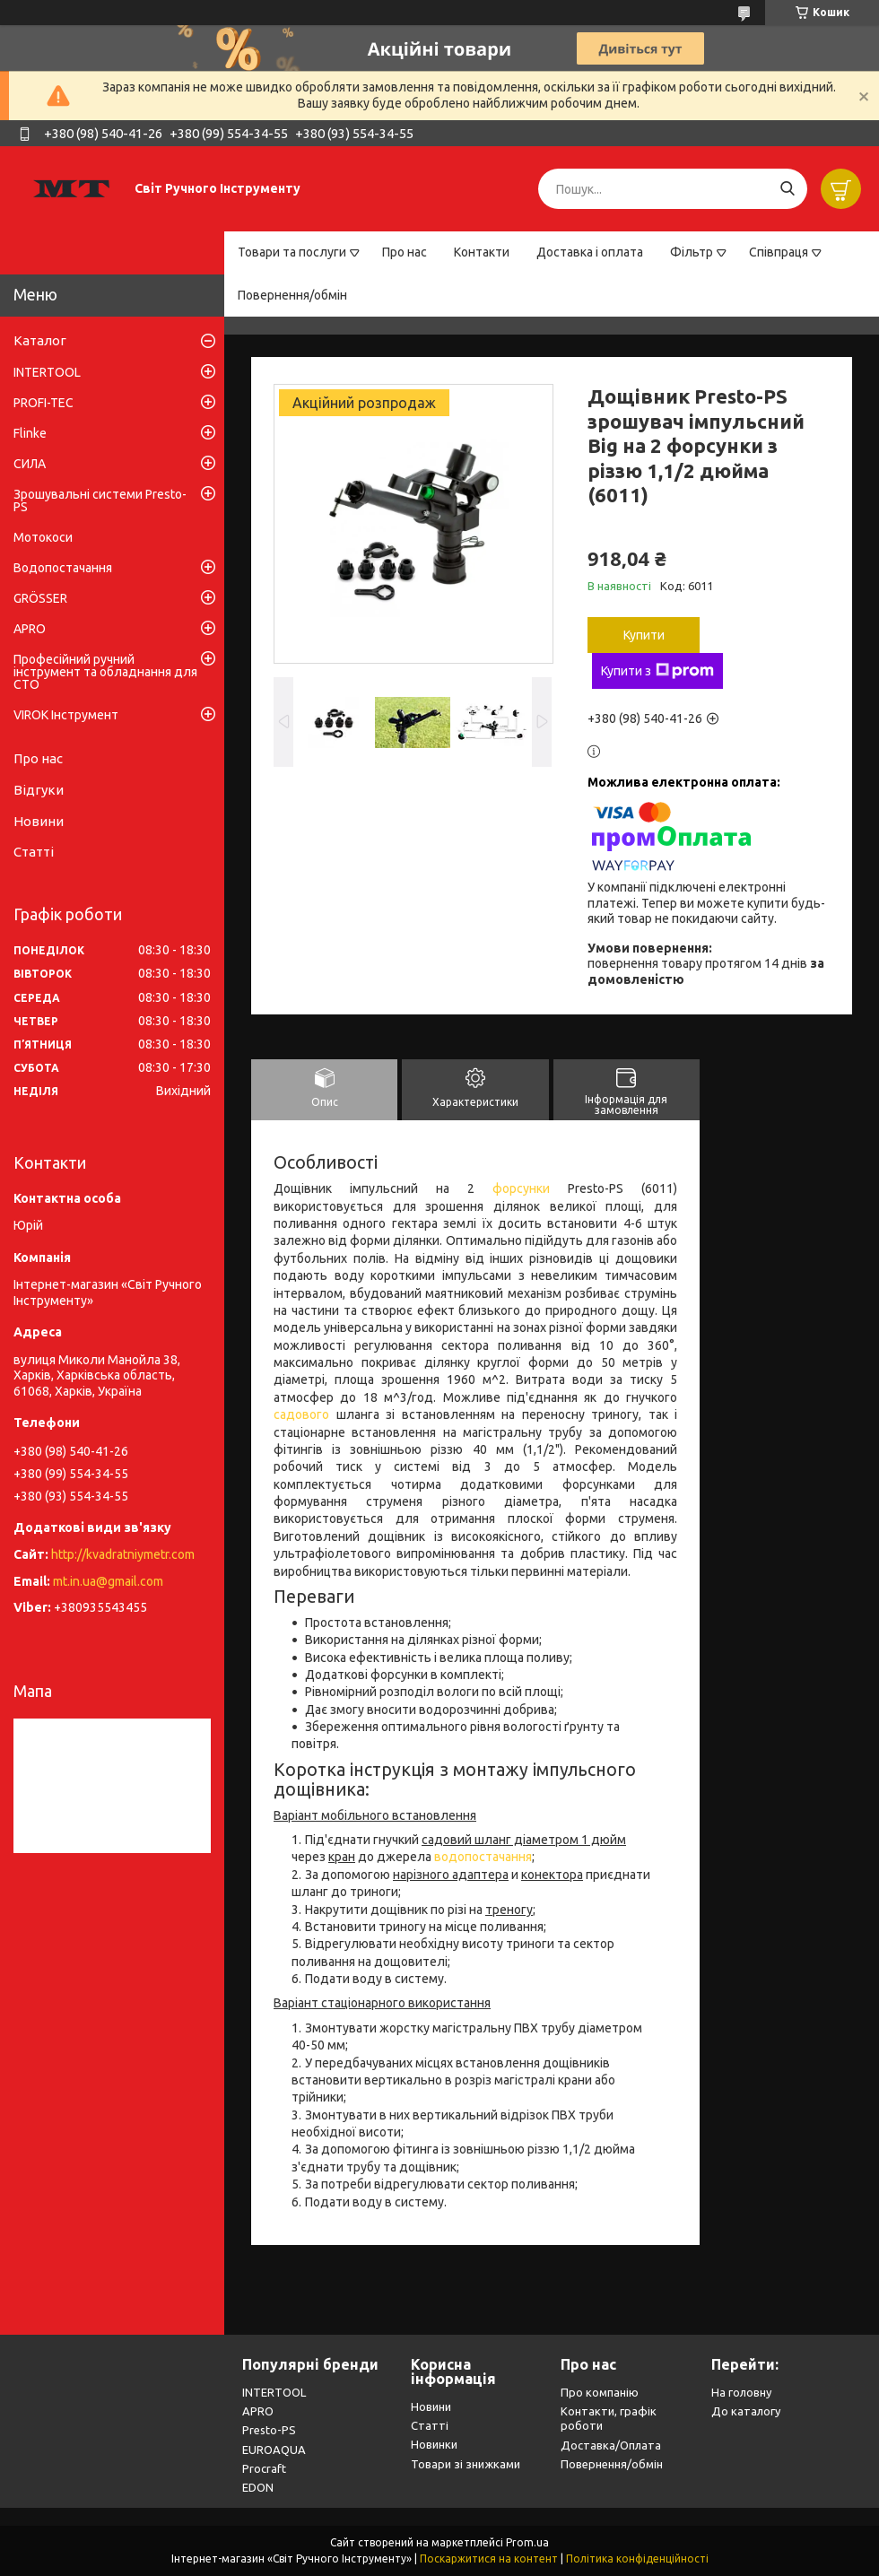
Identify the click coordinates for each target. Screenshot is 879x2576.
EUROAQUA (274, 2449)
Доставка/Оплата (611, 2445)
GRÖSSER (40, 598)
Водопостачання (62, 568)
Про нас (404, 252)
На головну (741, 2392)
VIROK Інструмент (65, 715)
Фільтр (691, 252)
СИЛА (29, 464)
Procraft (264, 2468)
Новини (38, 821)
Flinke (30, 433)
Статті (33, 851)
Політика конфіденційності (637, 2558)
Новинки (434, 2444)
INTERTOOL (47, 372)
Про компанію (600, 2392)
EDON (258, 2487)
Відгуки (38, 789)
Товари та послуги (292, 252)
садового (301, 1414)
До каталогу (745, 2411)
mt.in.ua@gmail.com (108, 1581)
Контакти (481, 252)
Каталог (39, 340)
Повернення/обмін (292, 295)
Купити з (657, 671)
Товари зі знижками (465, 2464)
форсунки (521, 1188)
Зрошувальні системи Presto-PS (100, 500)
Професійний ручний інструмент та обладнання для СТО (105, 672)
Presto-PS (269, 2430)
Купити (644, 635)
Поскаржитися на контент (489, 2558)
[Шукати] (787, 189)
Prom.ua (527, 2542)
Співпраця (778, 252)
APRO (29, 629)
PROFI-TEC (43, 403)
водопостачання (483, 1856)
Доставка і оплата (589, 252)
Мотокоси (43, 537)
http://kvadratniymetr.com (123, 1554)
